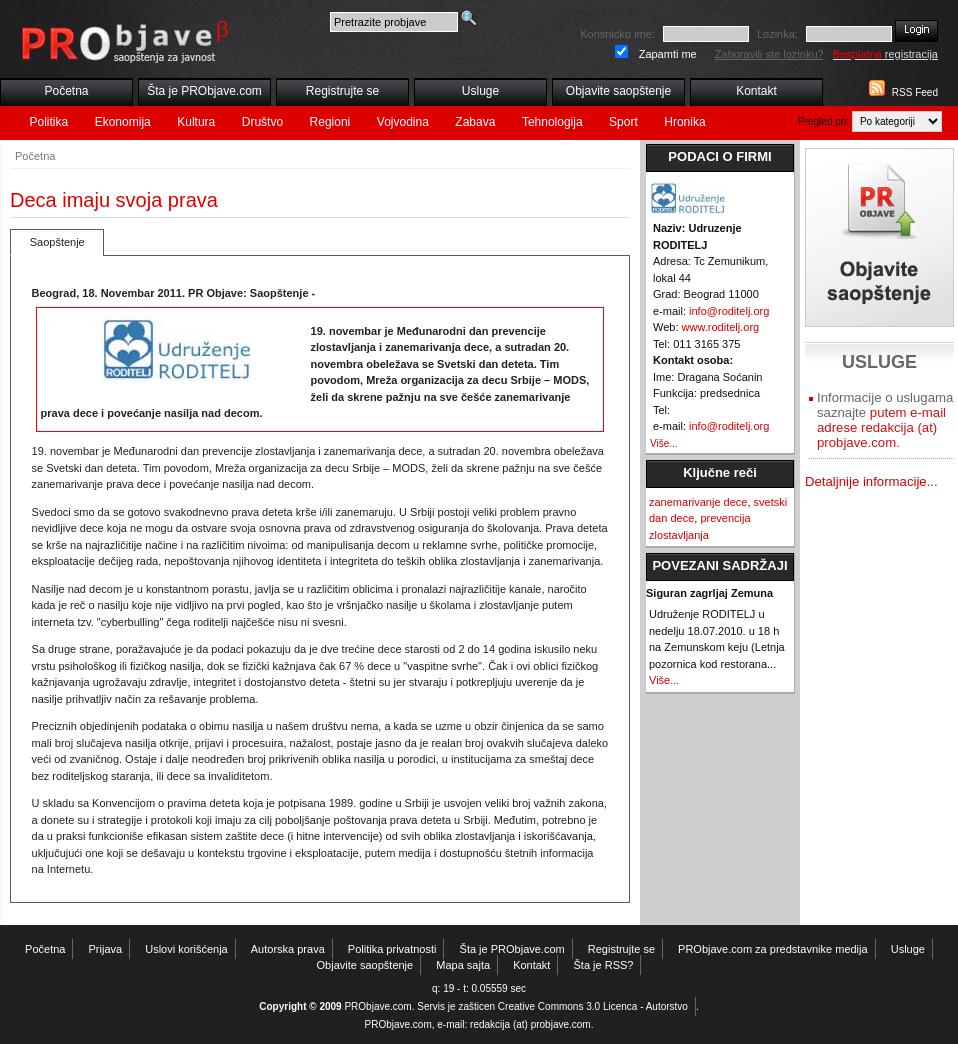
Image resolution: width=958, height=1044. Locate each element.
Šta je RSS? (604, 965)
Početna (66, 91)
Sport (623, 122)
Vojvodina (403, 122)
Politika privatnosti (392, 949)
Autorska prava (288, 949)
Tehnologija (552, 122)
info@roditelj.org (729, 311)
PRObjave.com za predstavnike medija (773, 949)
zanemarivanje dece (698, 502)
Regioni (330, 122)
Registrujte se (342, 91)
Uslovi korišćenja (186, 949)
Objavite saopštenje (618, 91)
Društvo (262, 122)
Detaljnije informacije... (871, 481)
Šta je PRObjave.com (204, 91)
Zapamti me (668, 54)
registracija (885, 54)
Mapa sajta (463, 965)
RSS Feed (915, 92)
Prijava (106, 949)
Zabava (475, 122)
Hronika (684, 122)
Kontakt (756, 91)
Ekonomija (123, 122)
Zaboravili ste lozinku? (769, 54)
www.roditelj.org (721, 327)
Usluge (480, 91)
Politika (49, 122)
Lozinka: (777, 34)
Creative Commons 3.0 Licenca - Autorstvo (593, 1006)
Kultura (196, 122)
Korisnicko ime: (617, 34)
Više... (664, 443)
